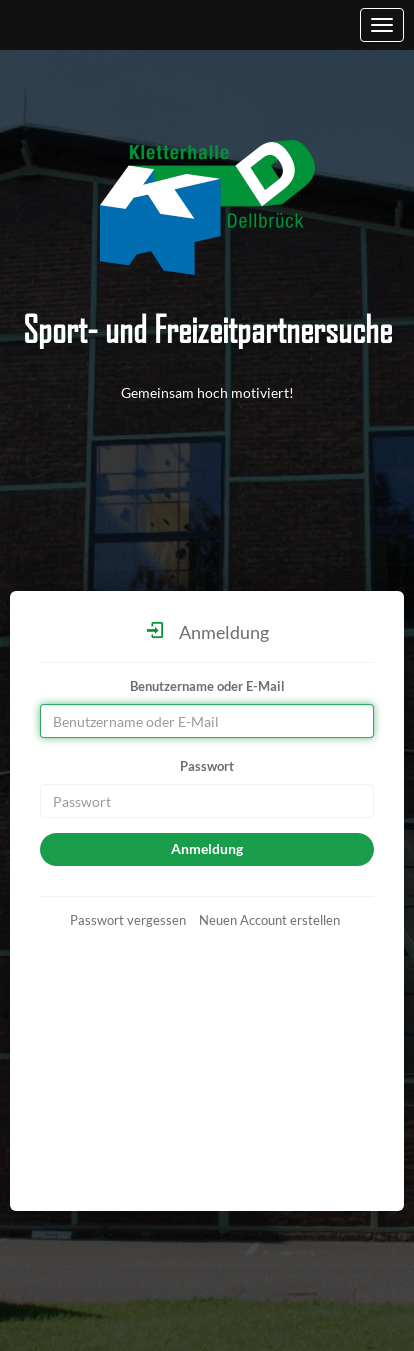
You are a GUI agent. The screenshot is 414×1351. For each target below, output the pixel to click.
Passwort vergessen (128, 920)
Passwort (207, 766)
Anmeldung (207, 848)
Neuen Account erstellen (269, 920)
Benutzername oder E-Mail (207, 686)
